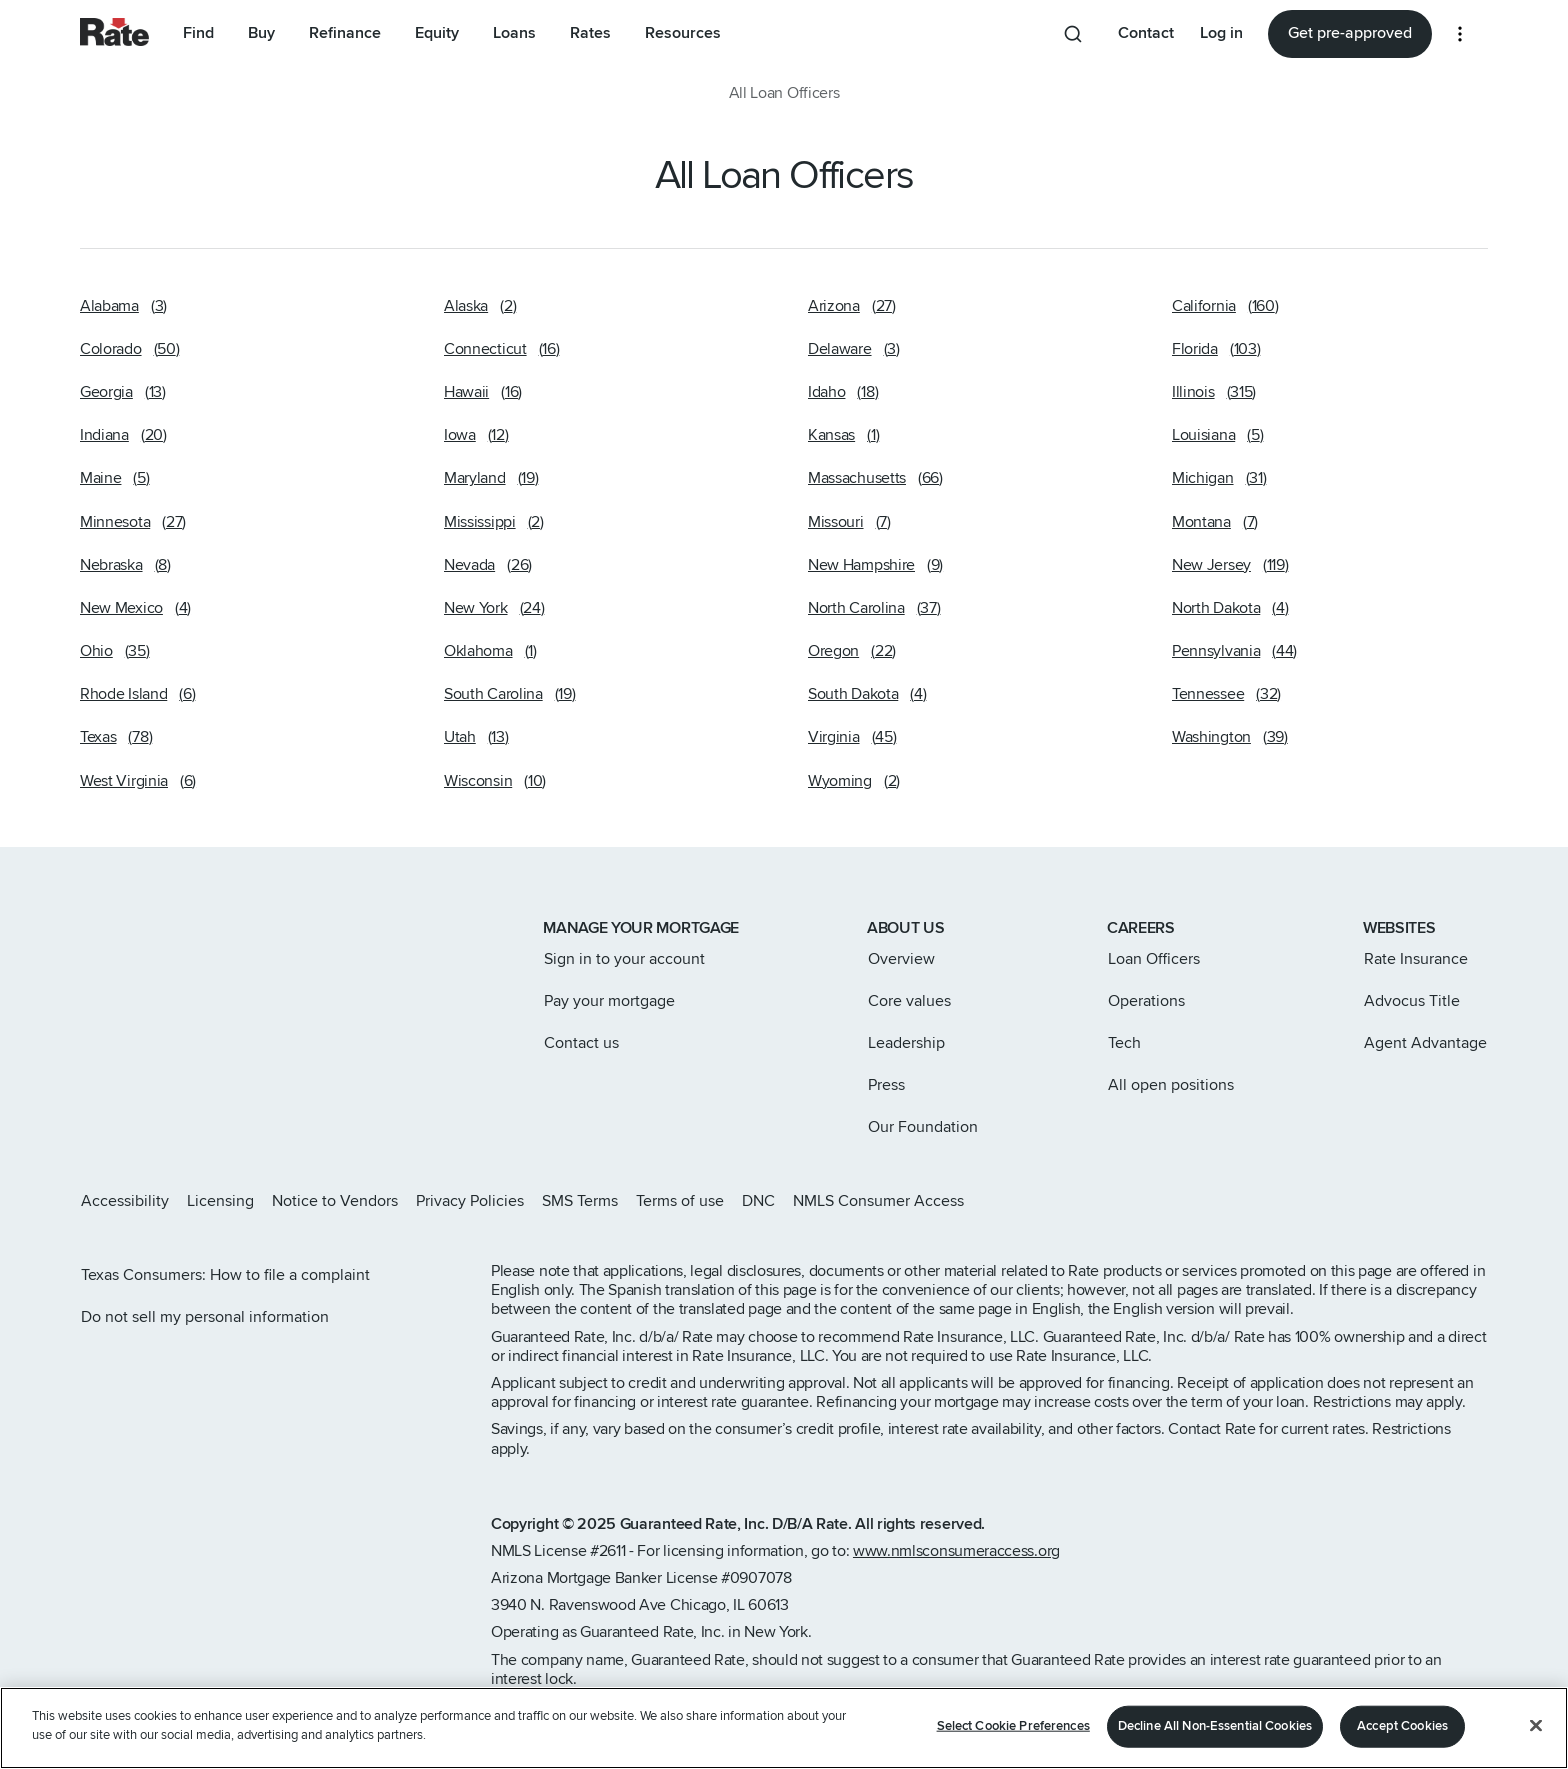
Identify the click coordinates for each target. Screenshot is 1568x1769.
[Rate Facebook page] (1416, 1201)
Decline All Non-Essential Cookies (1215, 1726)
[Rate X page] (1384, 1201)
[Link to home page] (107, 930)
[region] (784, 1728)
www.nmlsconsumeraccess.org (956, 1551)
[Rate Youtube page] (1480, 1201)
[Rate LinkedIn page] (1448, 1201)
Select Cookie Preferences (1013, 1726)
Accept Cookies (1402, 1726)
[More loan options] (1460, 34)
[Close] (1536, 1725)
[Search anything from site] (1073, 34)
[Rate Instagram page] (1352, 1201)
